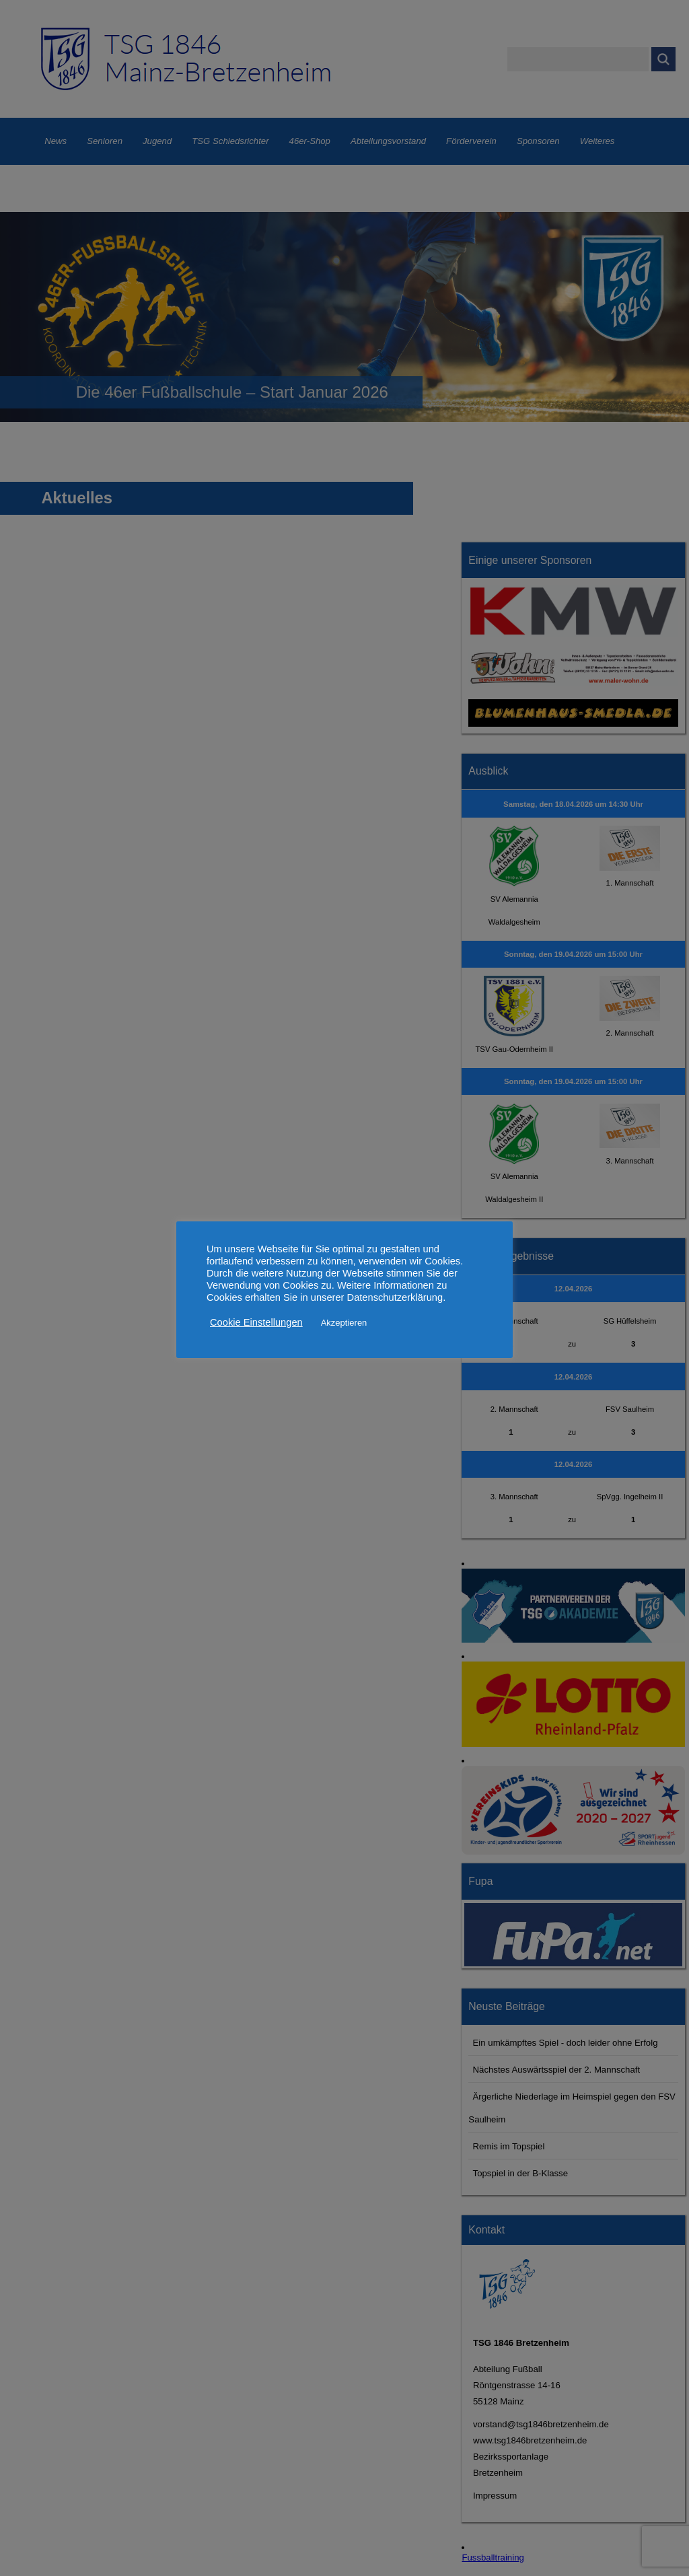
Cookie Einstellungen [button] (256, 1322)
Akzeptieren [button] (344, 1323)
